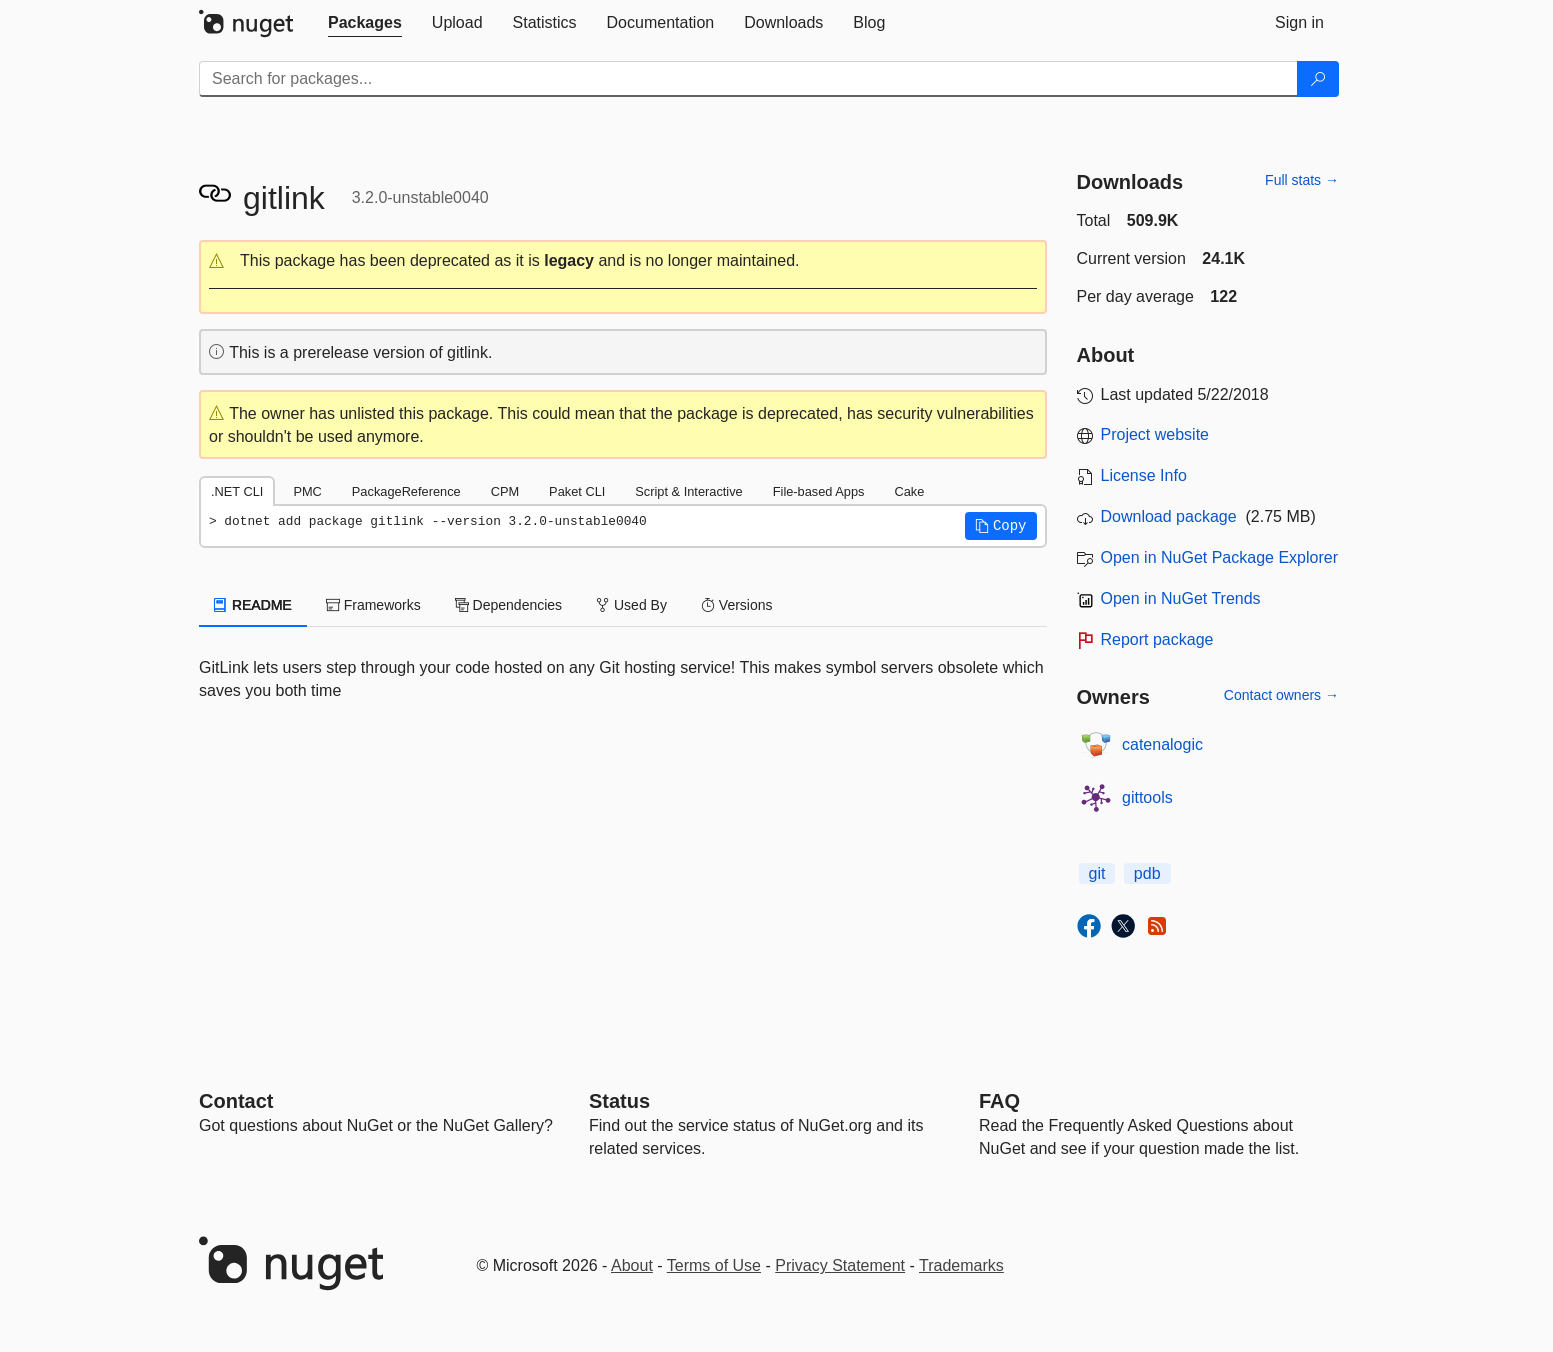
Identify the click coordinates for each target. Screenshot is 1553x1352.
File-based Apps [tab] (819, 491)
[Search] (1318, 79)
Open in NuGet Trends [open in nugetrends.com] (1181, 598)
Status (619, 1101)
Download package (1169, 516)
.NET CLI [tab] (237, 491)
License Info (1144, 475)
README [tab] (253, 605)
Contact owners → (1281, 695)
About (632, 1265)
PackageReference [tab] (406, 491)
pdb (1147, 873)
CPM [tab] (505, 491)
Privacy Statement (840, 1265)
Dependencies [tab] (508, 605)
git (1097, 873)
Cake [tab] (909, 491)
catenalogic (1162, 744)
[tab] (365, 23)
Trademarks (961, 1265)
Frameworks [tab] (373, 605)
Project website (1155, 434)
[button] (623, 261)
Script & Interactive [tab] (688, 491)
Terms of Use (714, 1265)
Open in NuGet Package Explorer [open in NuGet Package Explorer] (1219, 557)
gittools (1147, 797)
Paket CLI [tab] (577, 491)
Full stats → (1302, 180)
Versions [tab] (737, 605)
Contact (236, 1101)
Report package (1157, 639)
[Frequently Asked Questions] (999, 1101)
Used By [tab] (631, 605)
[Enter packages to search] (748, 79)
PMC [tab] (307, 491)
